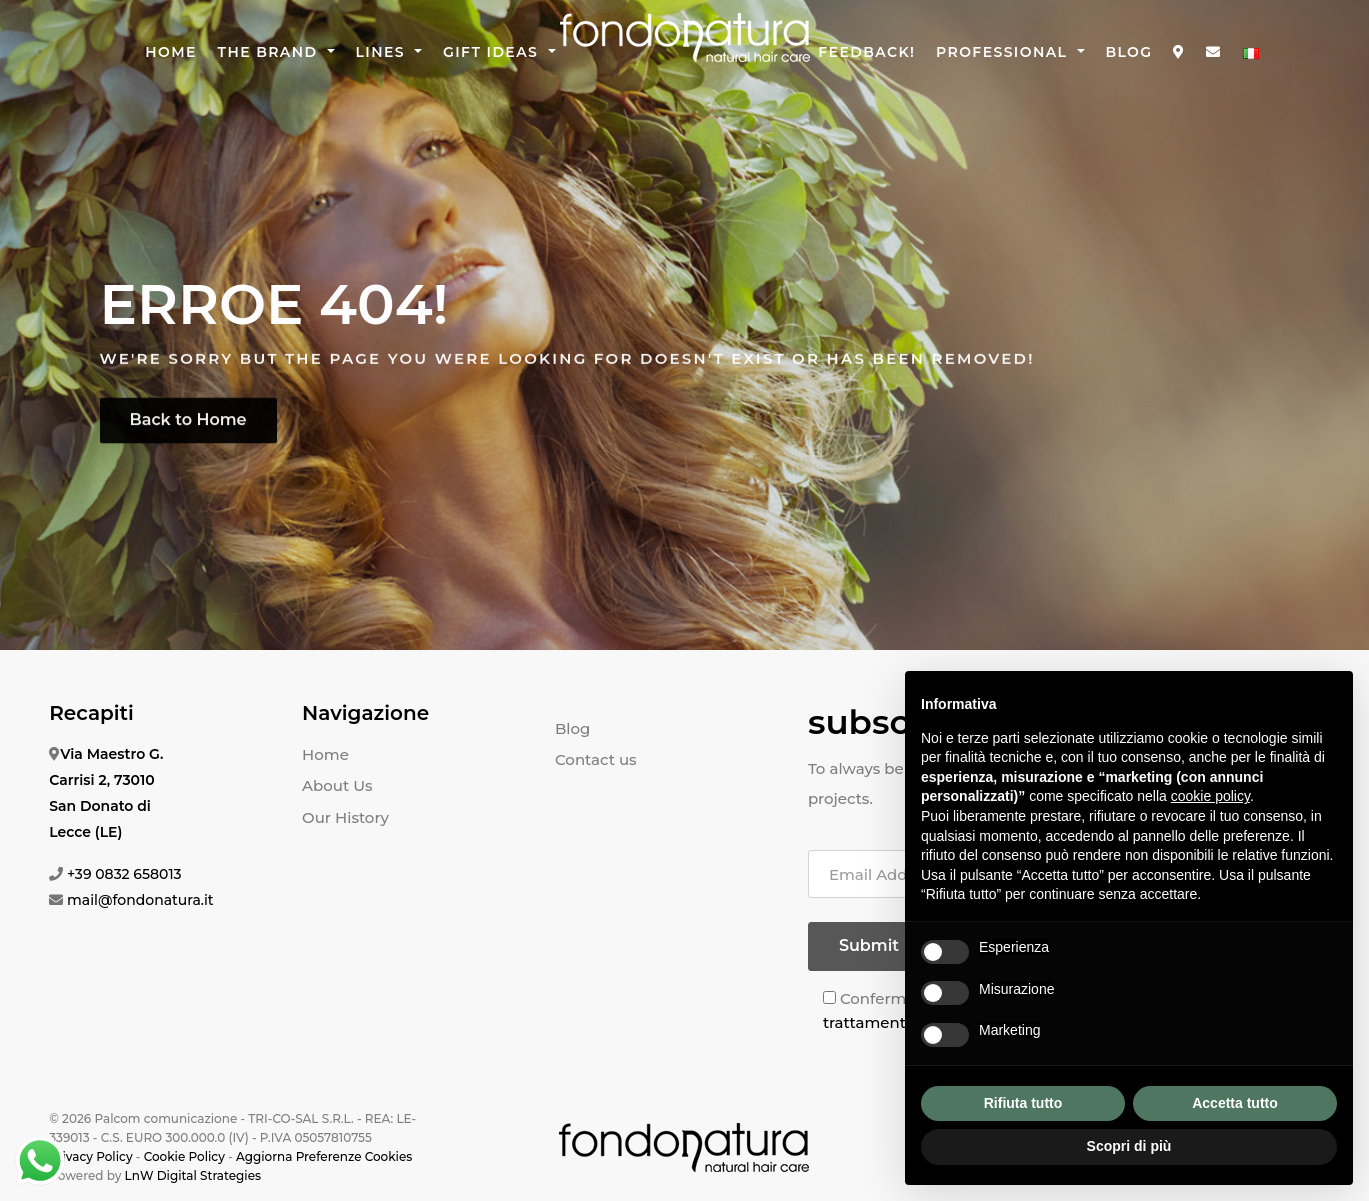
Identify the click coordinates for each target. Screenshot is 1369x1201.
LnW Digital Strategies (193, 1175)
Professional (1004, 52)
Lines (383, 52)
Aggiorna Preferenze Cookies (324, 1156)
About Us (337, 785)
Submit (869, 945)
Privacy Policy (90, 1156)
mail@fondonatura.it (140, 900)
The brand (270, 52)
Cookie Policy (184, 1156)
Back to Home (188, 425)
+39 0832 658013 (124, 874)
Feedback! (866, 52)
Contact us (596, 759)
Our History (345, 817)
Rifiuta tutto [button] (1023, 1103)
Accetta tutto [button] (1235, 1103)
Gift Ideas (493, 52)
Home (170, 52)
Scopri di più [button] (1129, 1146)
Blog (1128, 52)
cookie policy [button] (1210, 796)
